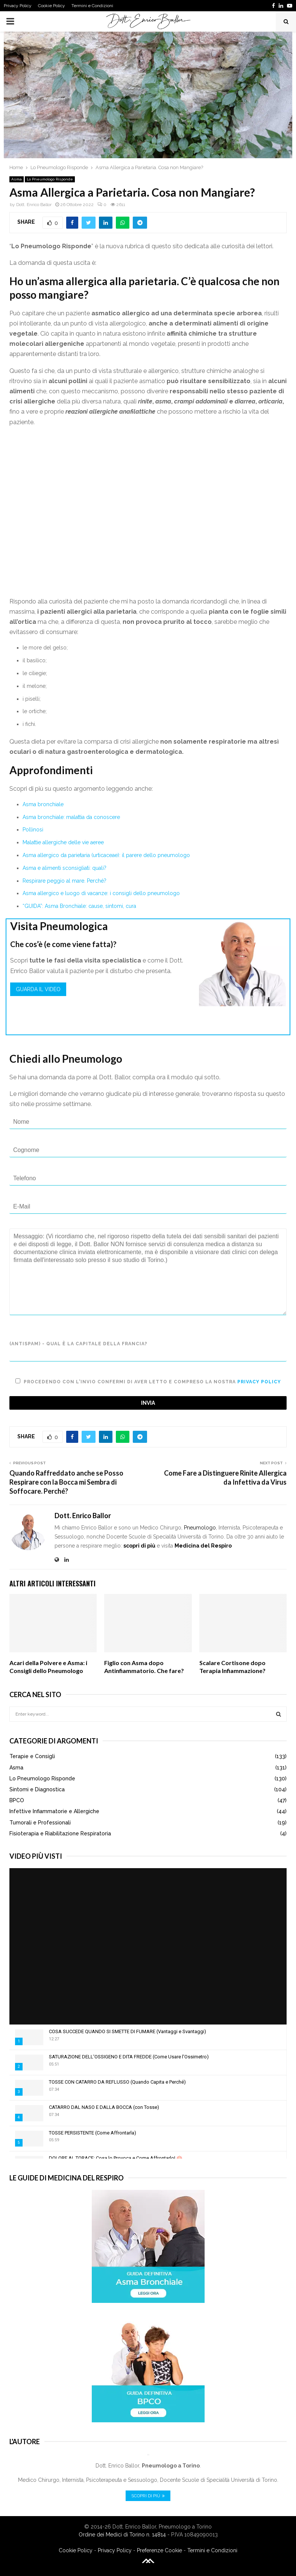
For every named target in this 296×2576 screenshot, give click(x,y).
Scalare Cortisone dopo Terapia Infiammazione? (232, 1666)
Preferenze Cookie (159, 2550)
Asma (16, 179)
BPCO (16, 1800)
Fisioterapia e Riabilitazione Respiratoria (60, 1833)
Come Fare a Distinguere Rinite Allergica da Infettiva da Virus (225, 1477)
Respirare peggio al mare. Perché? (64, 881)
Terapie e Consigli (32, 1756)
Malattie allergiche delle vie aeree (63, 842)
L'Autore (24, 2441)
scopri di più (139, 1546)
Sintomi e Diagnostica (37, 1789)
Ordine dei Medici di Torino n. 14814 (122, 2535)
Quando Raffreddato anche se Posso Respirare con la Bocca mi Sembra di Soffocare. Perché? (66, 1482)
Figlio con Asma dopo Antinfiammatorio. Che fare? (144, 1666)
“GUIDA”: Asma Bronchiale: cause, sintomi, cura (79, 906)
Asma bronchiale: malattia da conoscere (71, 817)
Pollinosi (33, 830)
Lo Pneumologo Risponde (50, 179)
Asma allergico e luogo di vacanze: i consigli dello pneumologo (101, 893)
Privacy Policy (18, 5)
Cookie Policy (51, 5)
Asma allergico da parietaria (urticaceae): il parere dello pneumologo (106, 855)
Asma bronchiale (43, 804)
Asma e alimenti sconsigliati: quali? (64, 868)
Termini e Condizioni (92, 5)
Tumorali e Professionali (40, 1823)
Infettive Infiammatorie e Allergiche (54, 1811)
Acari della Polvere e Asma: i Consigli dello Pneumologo (48, 1666)
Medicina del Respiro (203, 1546)
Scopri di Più (148, 2495)
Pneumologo (200, 1528)
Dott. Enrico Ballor (34, 204)
